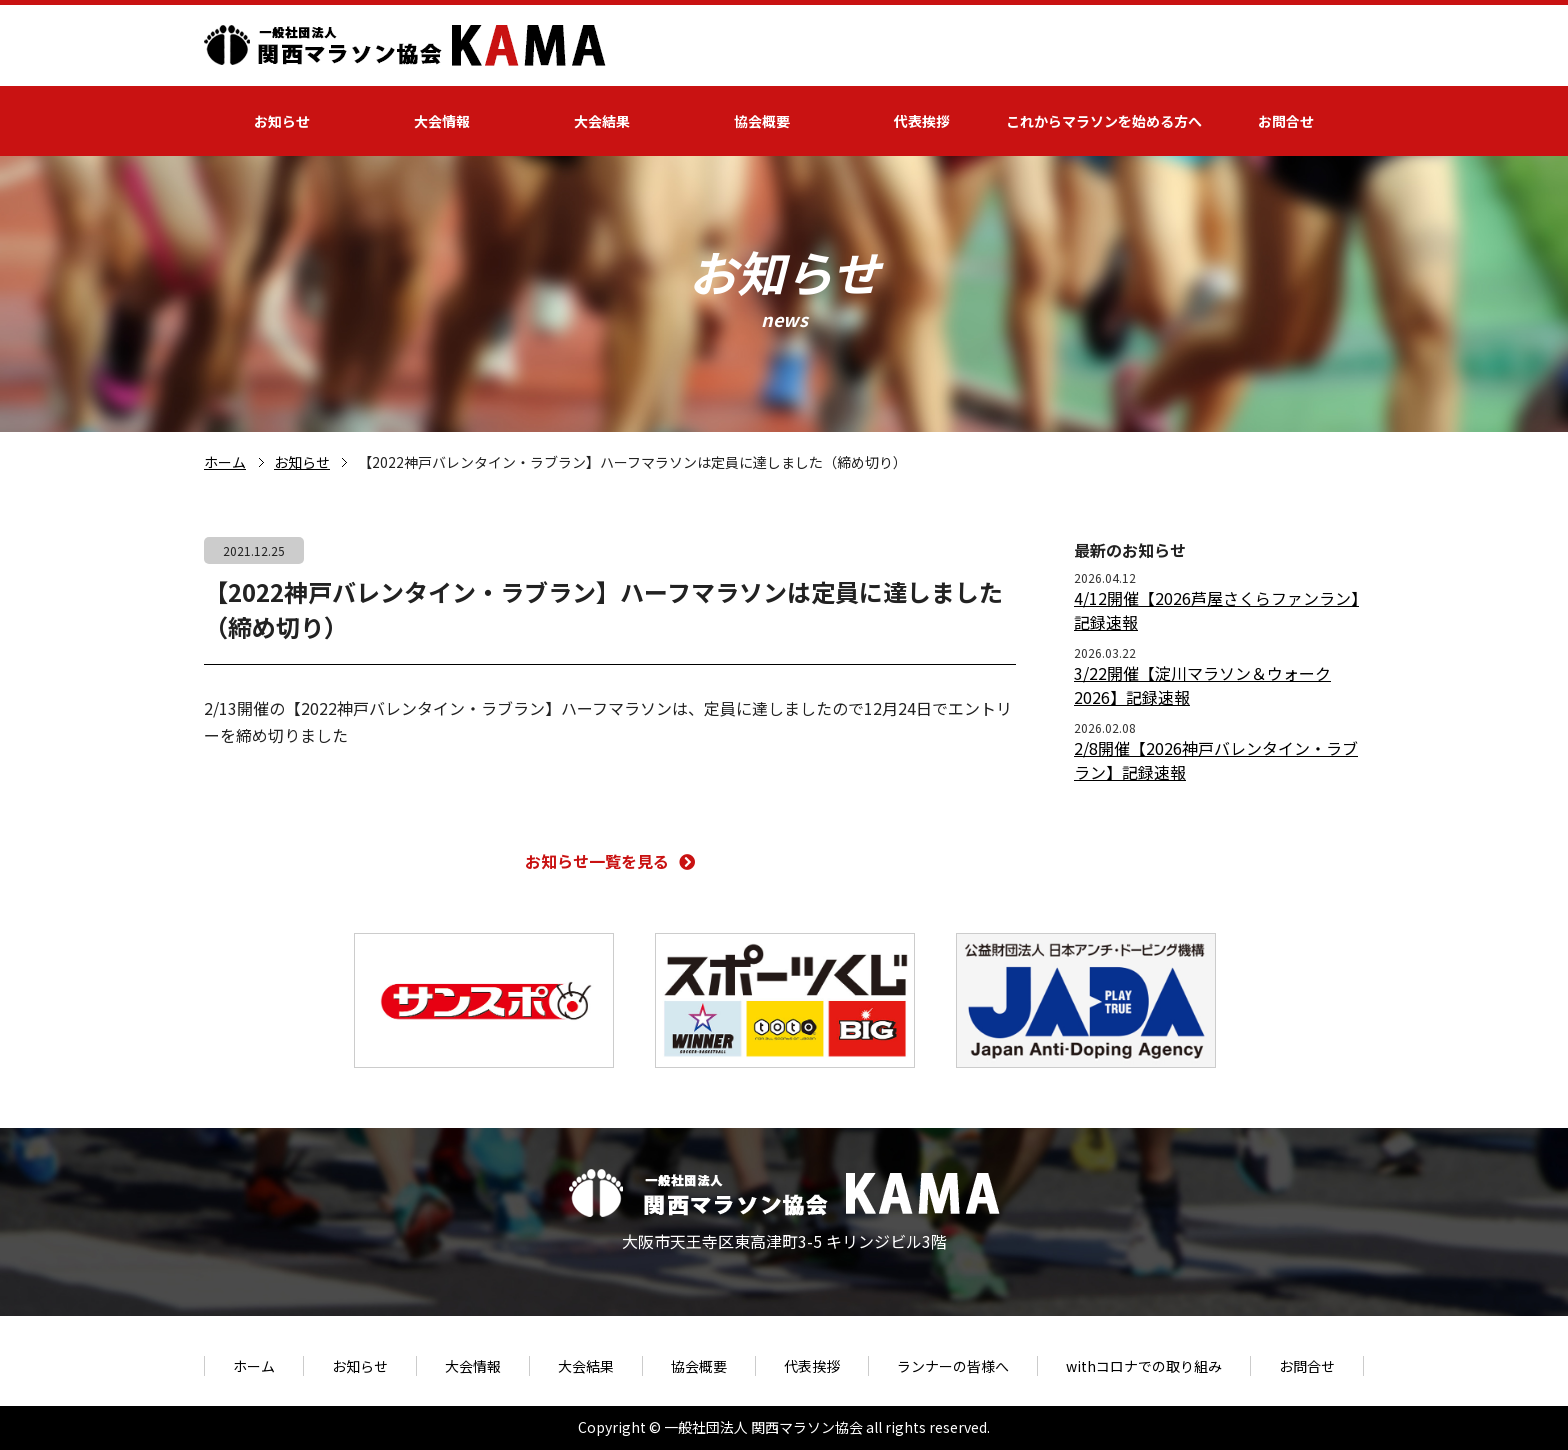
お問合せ (1286, 121)
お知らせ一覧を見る (610, 861)
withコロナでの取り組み (1144, 1366)
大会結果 (602, 121)
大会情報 (442, 121)
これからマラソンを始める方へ (1104, 121)
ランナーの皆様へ (953, 1366)
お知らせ (282, 121)
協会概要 (762, 121)
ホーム (225, 462)
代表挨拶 (922, 121)
